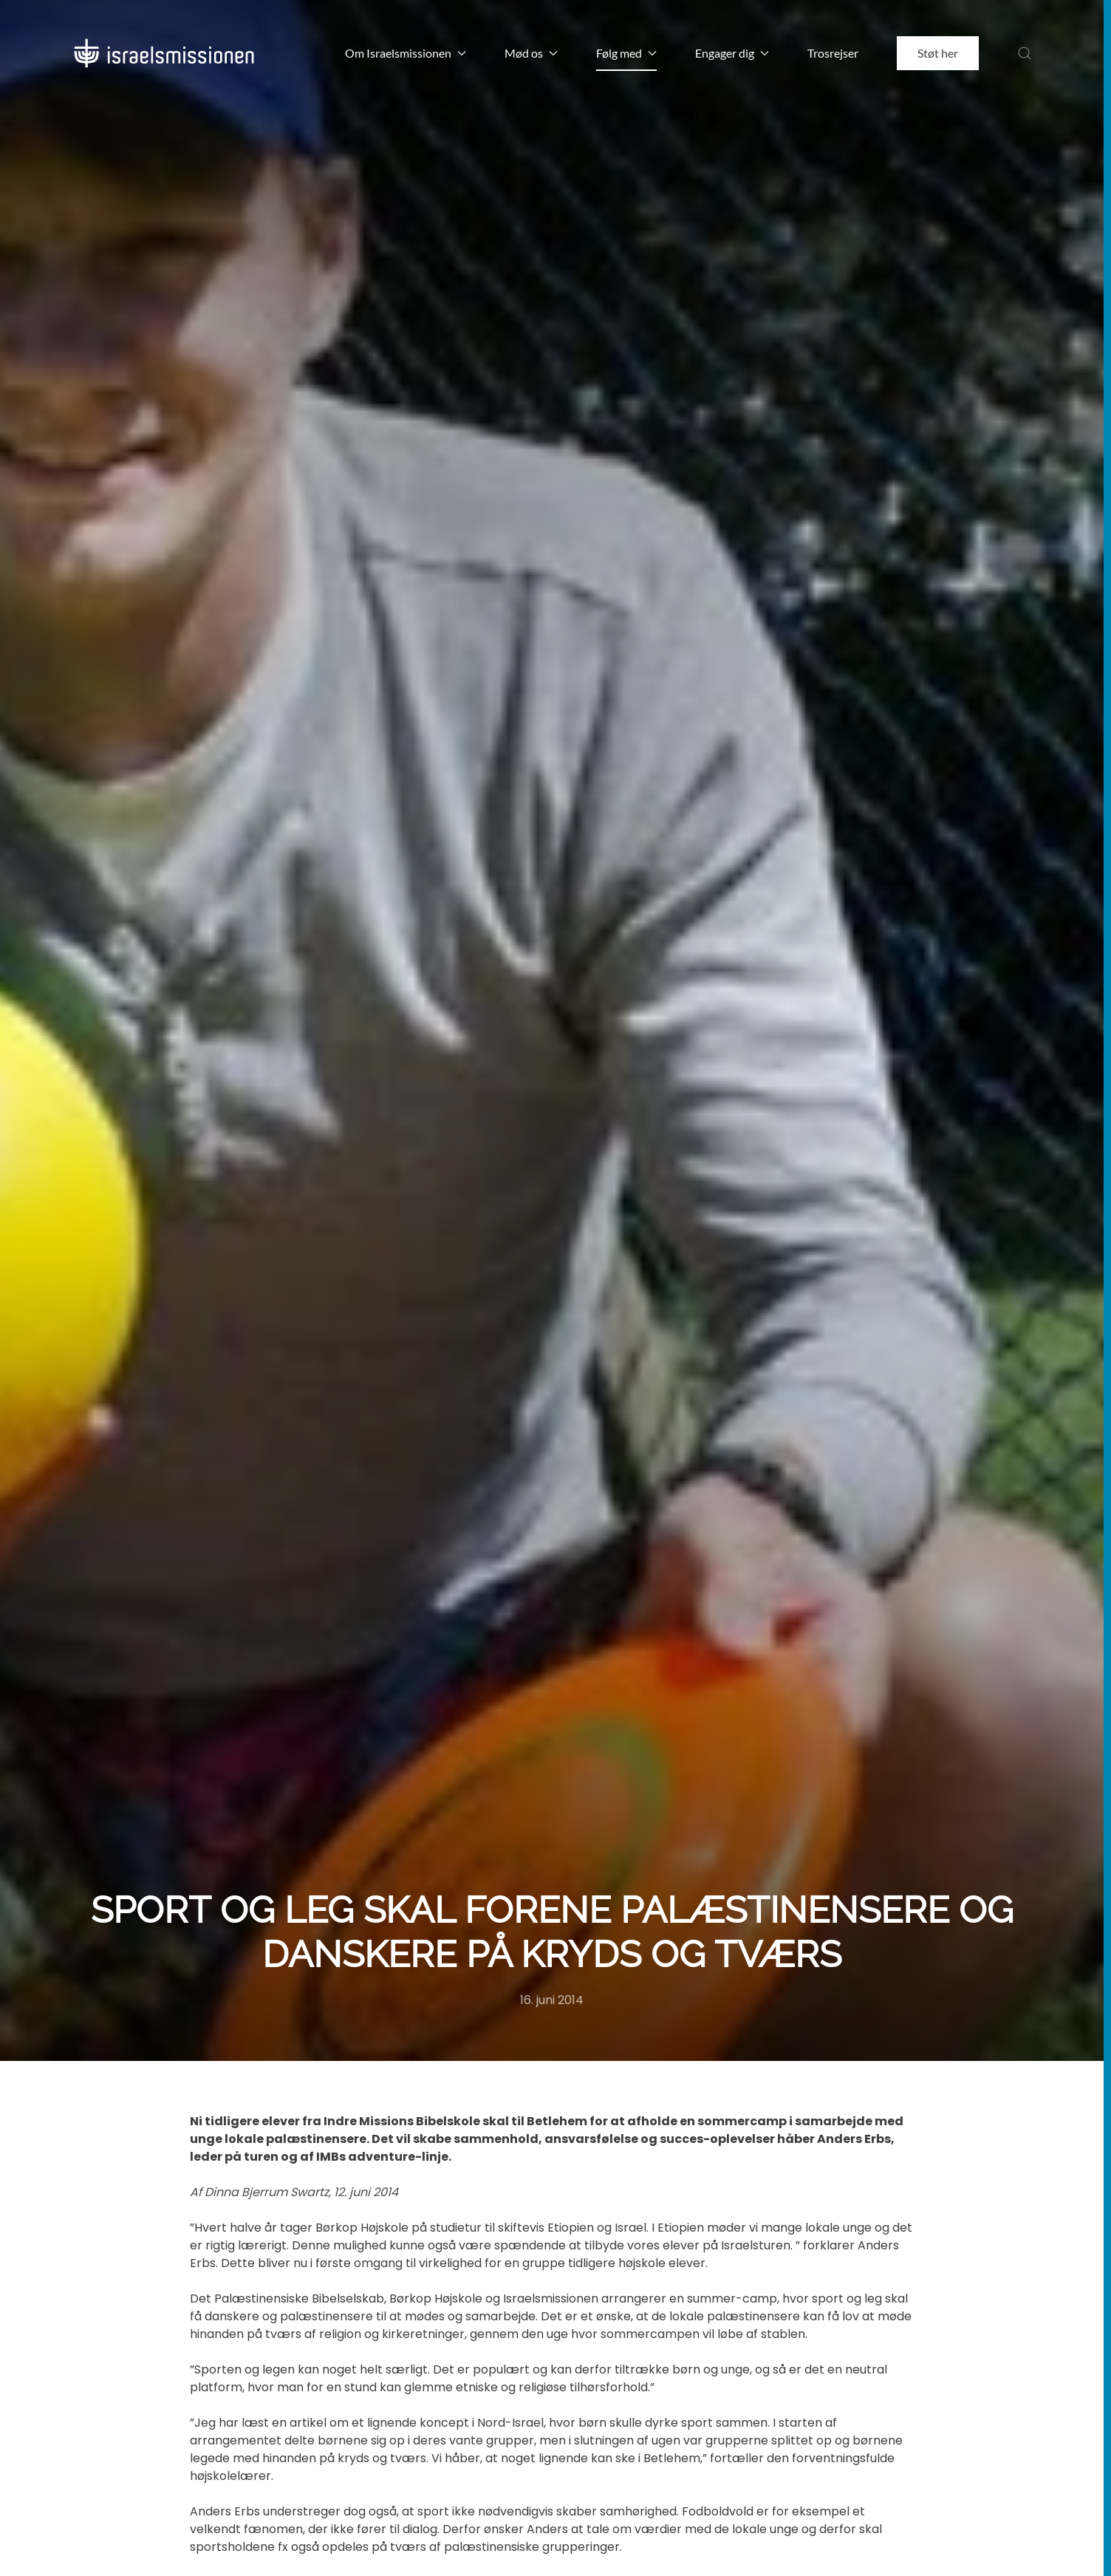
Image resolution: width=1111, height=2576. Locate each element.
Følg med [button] (626, 53)
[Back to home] (164, 53)
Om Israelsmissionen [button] (405, 53)
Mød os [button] (531, 53)
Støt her (937, 53)
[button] (1024, 53)
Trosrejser (832, 53)
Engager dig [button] (732, 53)
